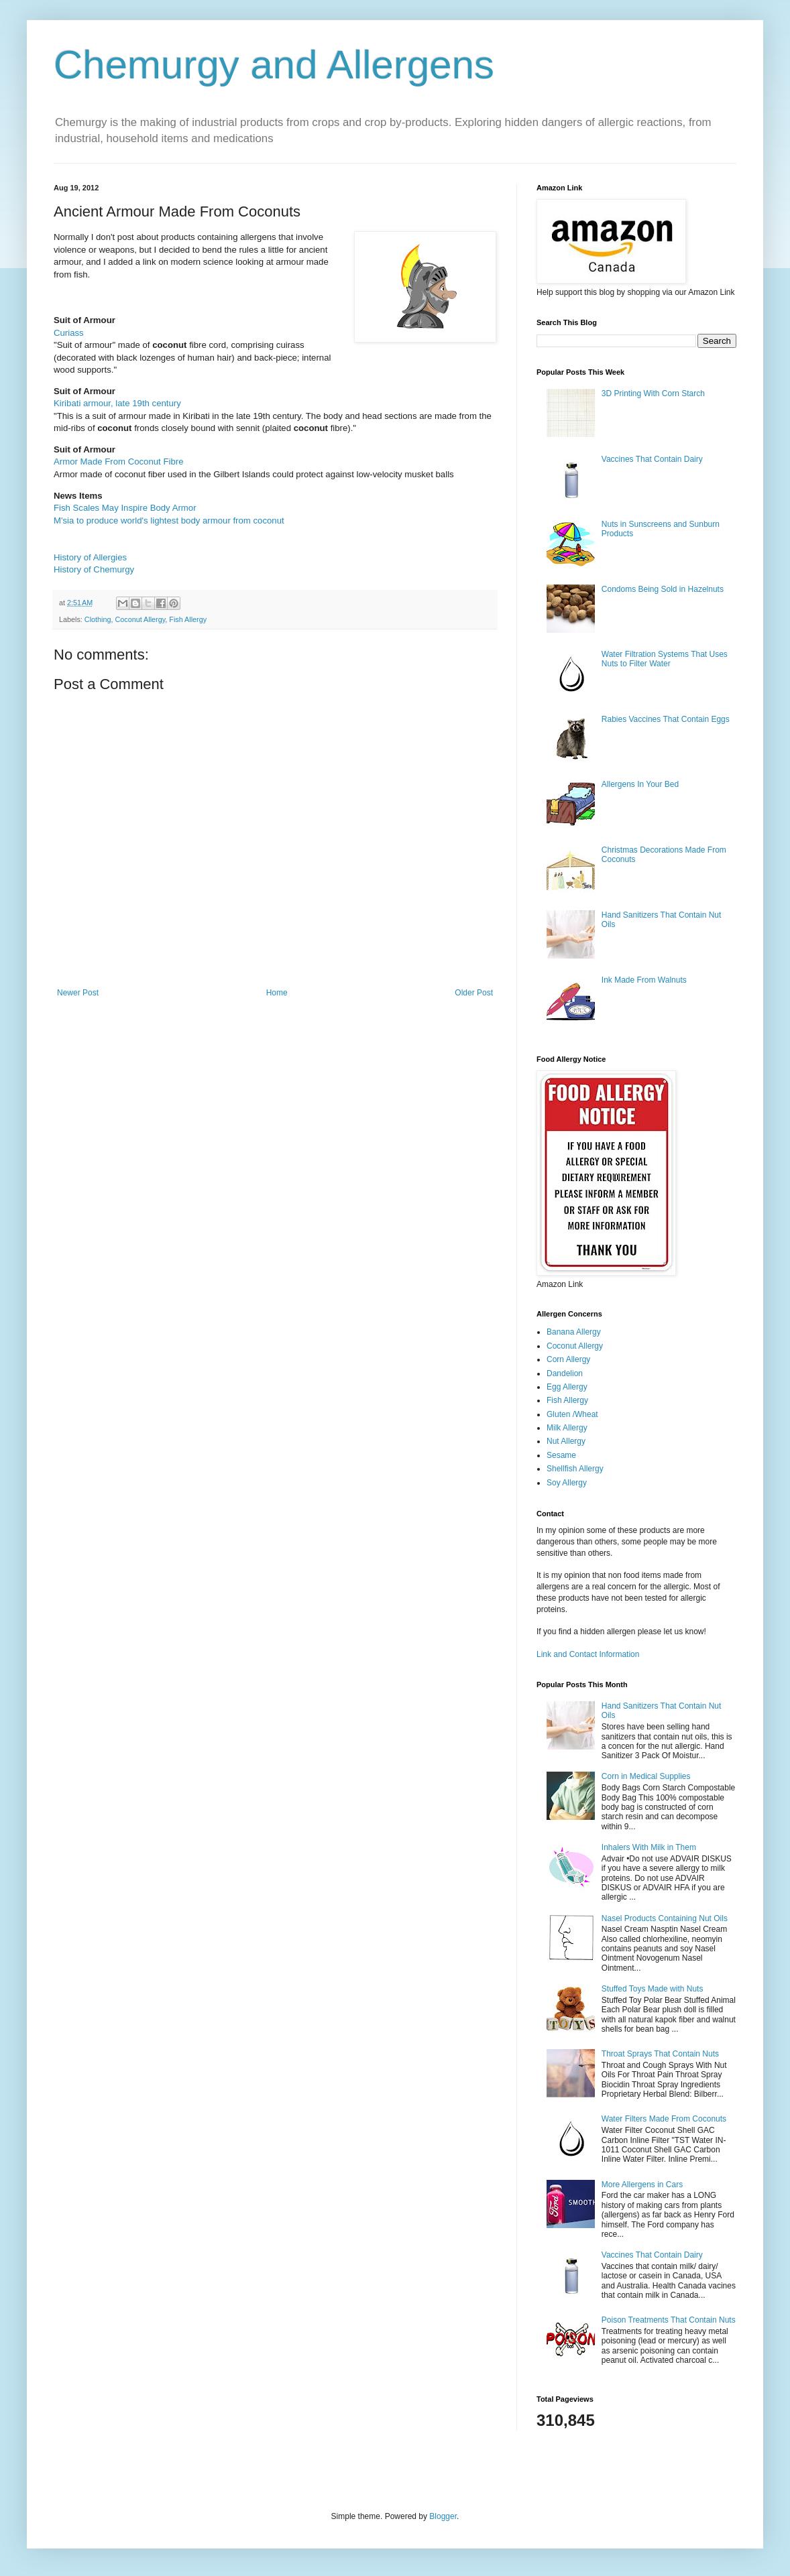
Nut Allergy (566, 1441)
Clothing (97, 619)
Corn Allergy (568, 1359)
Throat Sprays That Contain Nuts (660, 2054)
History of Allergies (90, 557)
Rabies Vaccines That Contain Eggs (666, 719)
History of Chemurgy (94, 569)
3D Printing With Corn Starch (653, 393)
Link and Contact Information (588, 1654)
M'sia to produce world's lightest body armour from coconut (169, 520)
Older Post (474, 992)
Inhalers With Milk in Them (649, 1847)
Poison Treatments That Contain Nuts (669, 2320)
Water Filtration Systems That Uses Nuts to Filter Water (665, 659)
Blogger (443, 2516)
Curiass (69, 333)
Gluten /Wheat (572, 1414)
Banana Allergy (574, 1332)
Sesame (561, 1455)
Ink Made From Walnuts (644, 980)
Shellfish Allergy (575, 1468)
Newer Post (78, 992)
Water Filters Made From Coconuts (664, 2119)
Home (277, 992)
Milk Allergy (567, 1427)
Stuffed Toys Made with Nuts (652, 1989)
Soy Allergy (567, 1482)
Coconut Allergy (140, 619)
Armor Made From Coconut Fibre (118, 461)
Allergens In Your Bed (640, 784)
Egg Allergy (567, 1387)
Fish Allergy (188, 619)
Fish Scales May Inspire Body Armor (125, 508)
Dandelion (565, 1373)
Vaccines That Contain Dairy (652, 459)
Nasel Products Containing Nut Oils (665, 1918)
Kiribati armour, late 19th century (117, 403)
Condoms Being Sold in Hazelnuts (663, 589)
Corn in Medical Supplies (646, 1776)
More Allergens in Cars (642, 2184)
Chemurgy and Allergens (274, 64)
